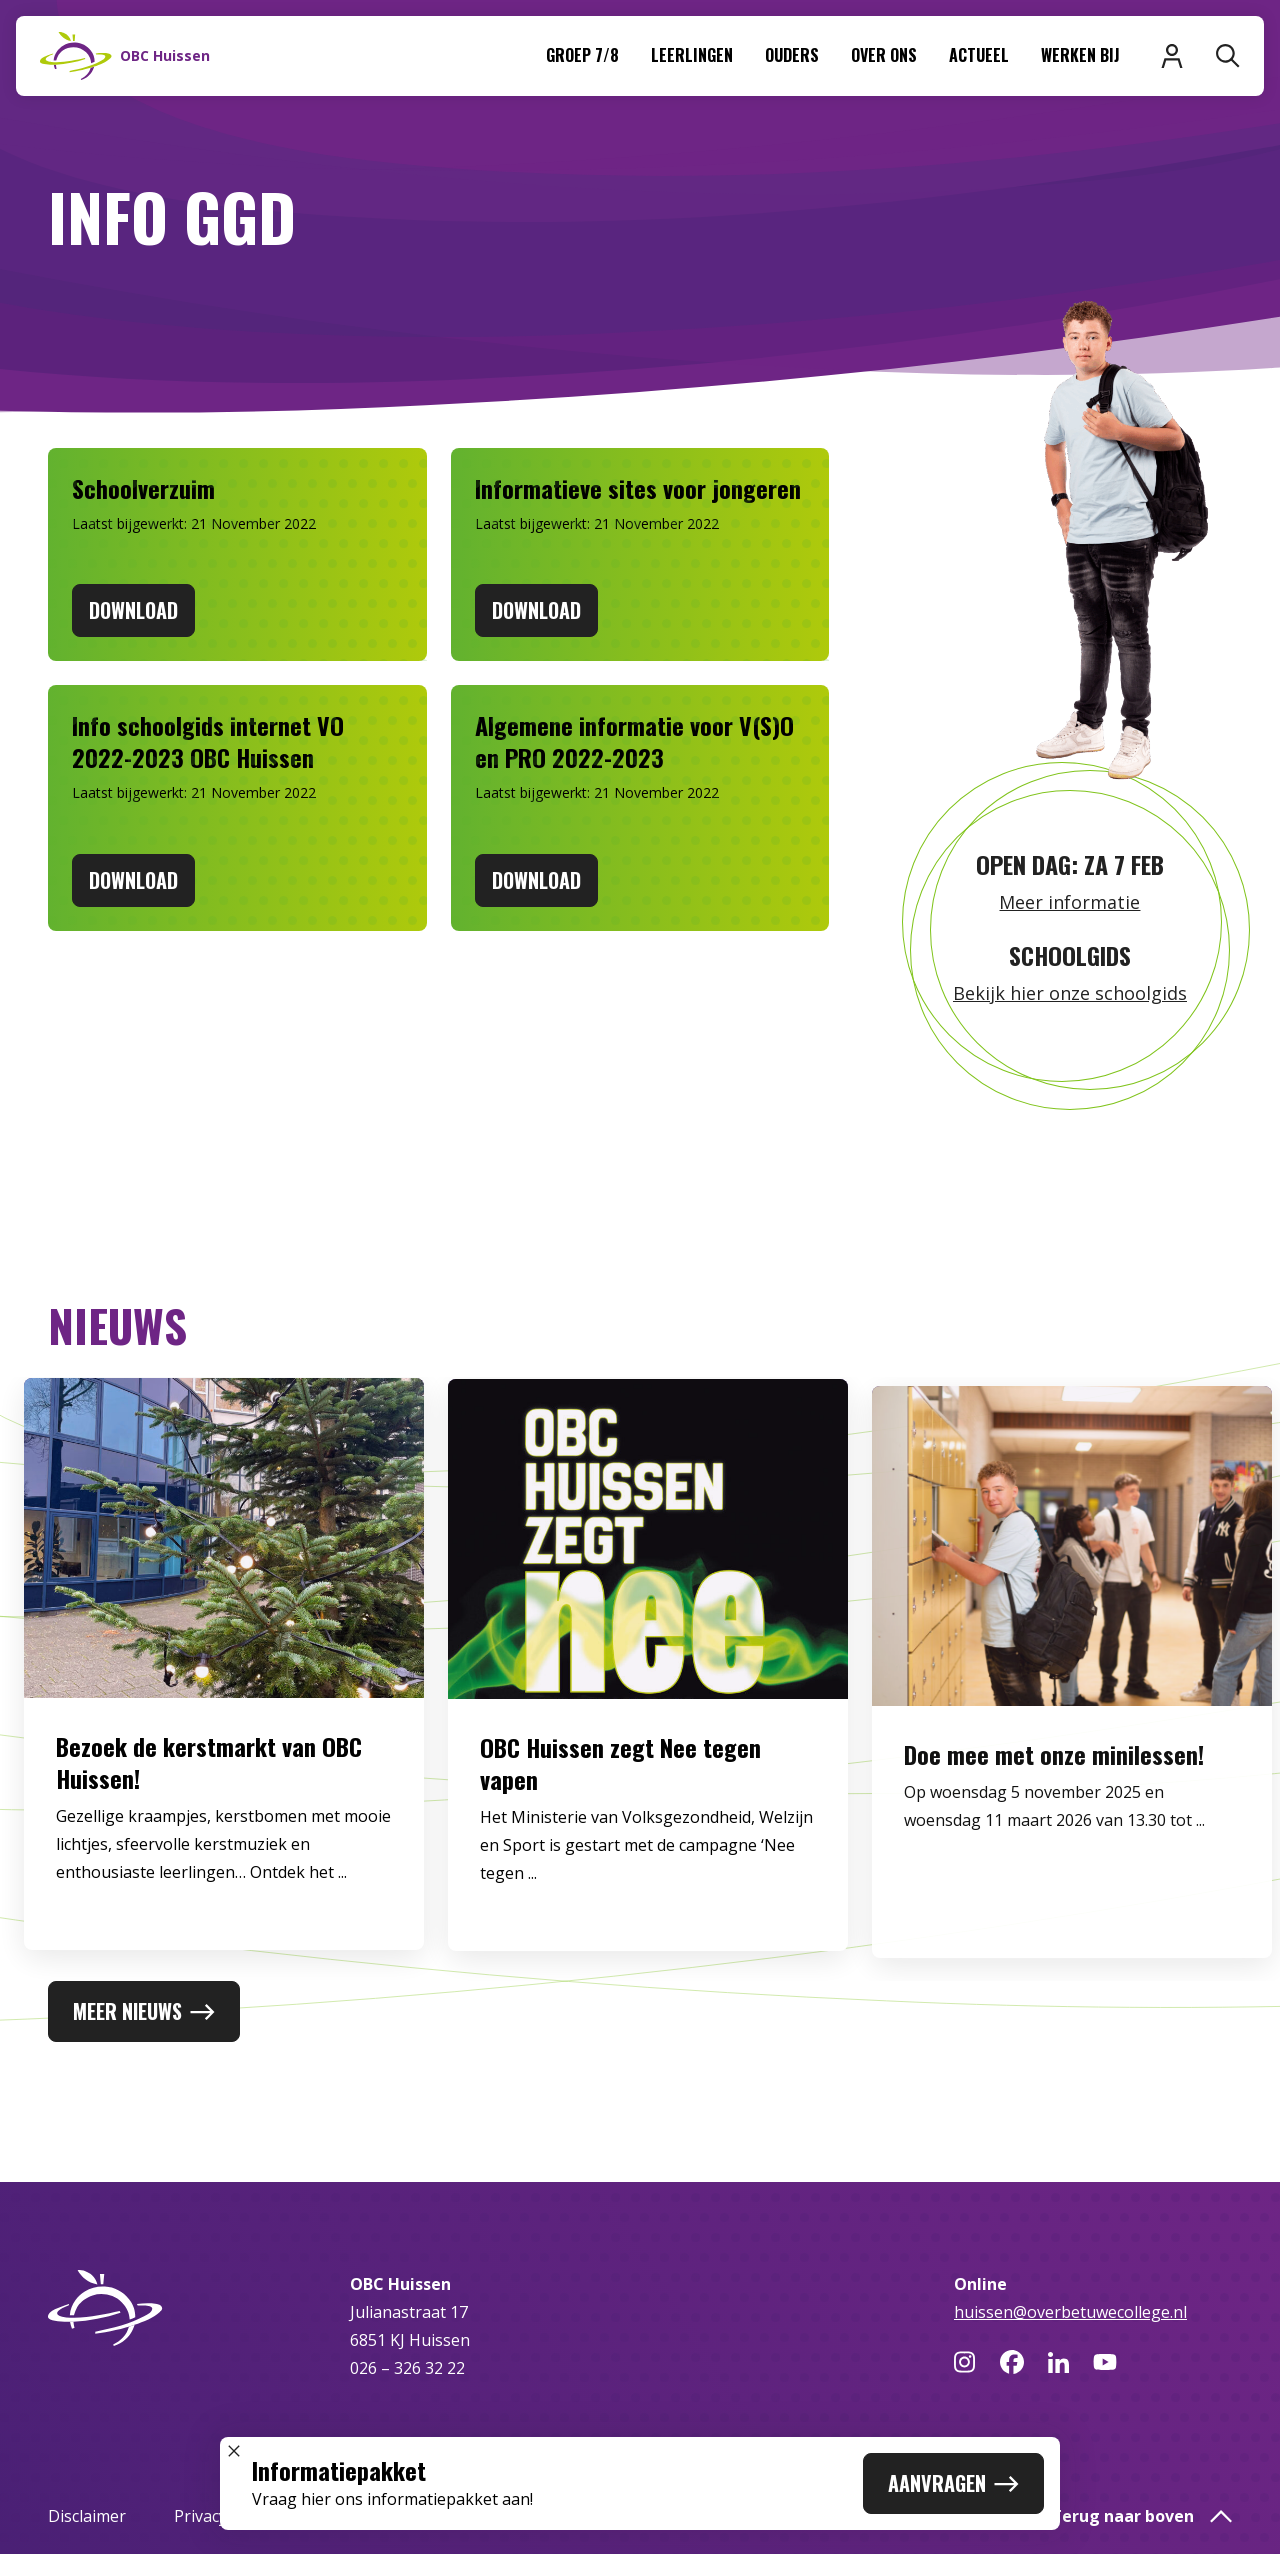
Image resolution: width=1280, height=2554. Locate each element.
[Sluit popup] (234, 2451)
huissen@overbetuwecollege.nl (1070, 2312)
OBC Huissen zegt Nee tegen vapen (620, 1789)
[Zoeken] (1228, 56)
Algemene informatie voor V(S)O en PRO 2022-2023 (634, 741)
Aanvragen (953, 2483)
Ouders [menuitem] (792, 55)
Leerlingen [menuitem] (692, 55)
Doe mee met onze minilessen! (1054, 1800)
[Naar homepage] (125, 56)
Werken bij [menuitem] (1080, 55)
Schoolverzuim (143, 488)
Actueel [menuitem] (979, 55)
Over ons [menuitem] (884, 55)
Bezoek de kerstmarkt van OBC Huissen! (209, 1782)
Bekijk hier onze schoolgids (1070, 993)
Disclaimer (87, 2516)
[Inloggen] (1172, 56)
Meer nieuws (144, 2011)
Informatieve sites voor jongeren (638, 488)
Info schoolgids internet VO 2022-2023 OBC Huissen (208, 741)
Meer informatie (1069, 902)
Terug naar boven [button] (1141, 2516)
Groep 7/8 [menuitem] (582, 55)
